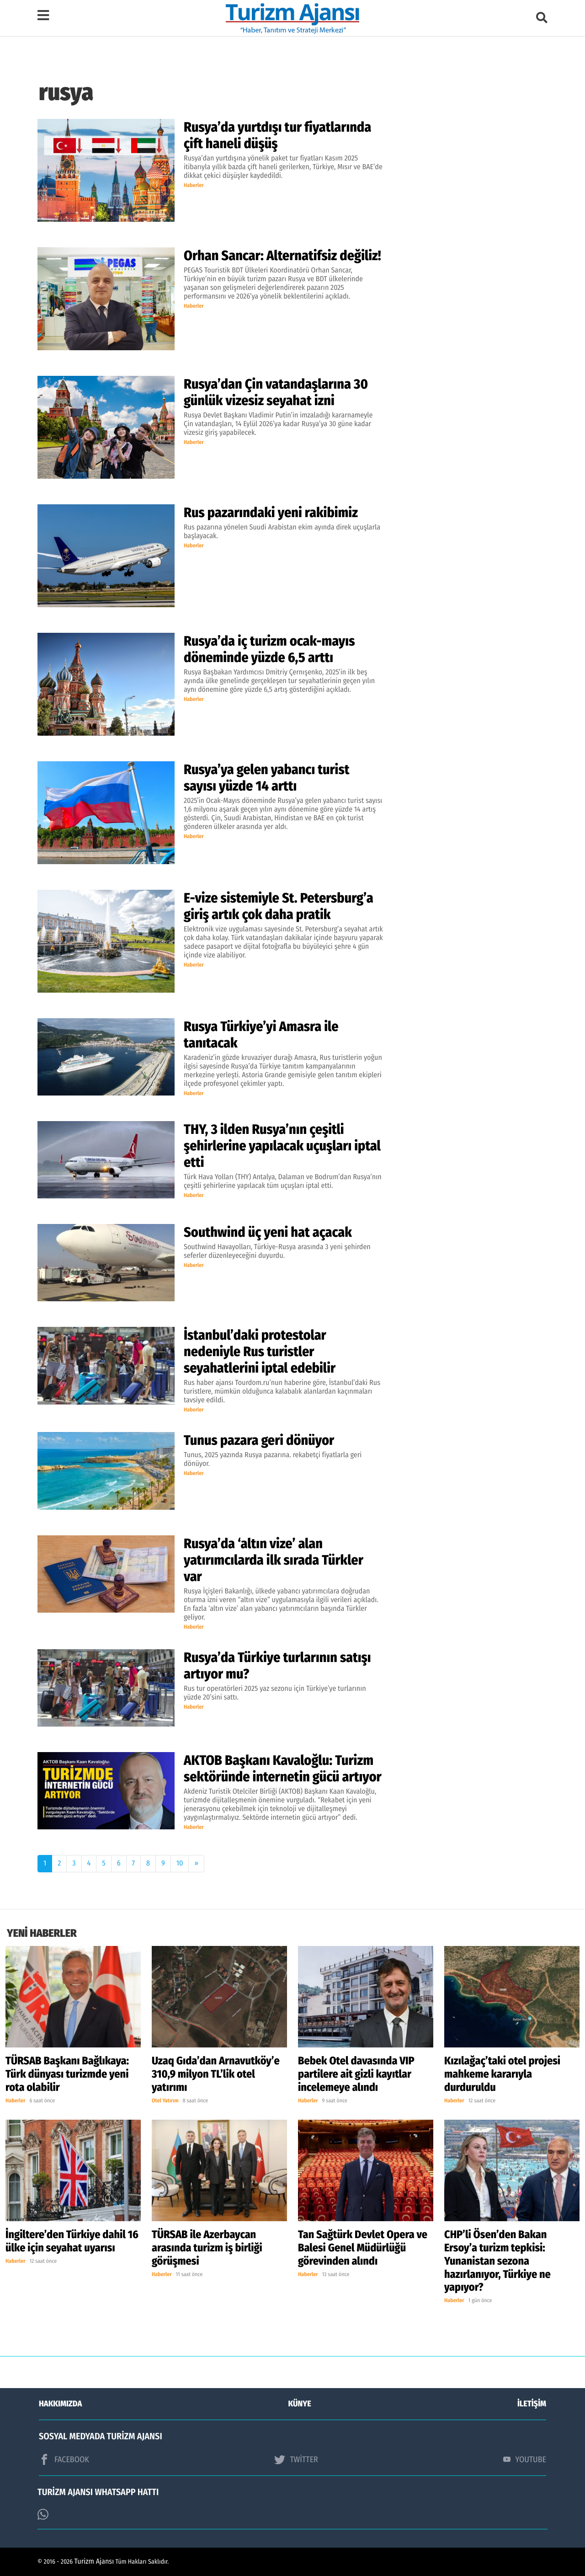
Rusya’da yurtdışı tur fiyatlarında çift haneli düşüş (277, 135)
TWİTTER (296, 2459)
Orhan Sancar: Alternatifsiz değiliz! (282, 255)
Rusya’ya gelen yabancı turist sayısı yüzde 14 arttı (266, 777)
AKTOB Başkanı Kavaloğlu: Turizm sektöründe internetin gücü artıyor (283, 1768)
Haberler (194, 185)
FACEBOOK (64, 2459)
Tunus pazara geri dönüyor (259, 1440)
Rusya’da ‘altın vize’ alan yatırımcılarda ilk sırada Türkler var (273, 1560)
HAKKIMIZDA (60, 2404)
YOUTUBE (524, 2459)
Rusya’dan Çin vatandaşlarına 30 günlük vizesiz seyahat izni (276, 392)
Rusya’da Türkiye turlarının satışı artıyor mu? (277, 1665)
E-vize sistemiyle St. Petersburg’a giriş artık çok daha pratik (278, 906)
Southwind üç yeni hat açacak (268, 1232)
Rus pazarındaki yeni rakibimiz (272, 512)
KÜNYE (299, 2404)
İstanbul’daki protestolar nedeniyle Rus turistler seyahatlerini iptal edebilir (259, 1351)
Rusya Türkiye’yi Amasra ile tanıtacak (261, 1034)
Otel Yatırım (165, 2101)
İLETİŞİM (531, 2404)
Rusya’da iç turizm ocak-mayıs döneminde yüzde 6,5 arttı (269, 649)
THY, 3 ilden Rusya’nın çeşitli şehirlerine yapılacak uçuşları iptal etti (282, 1145)
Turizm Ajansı (94, 2561)
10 (179, 1863)
